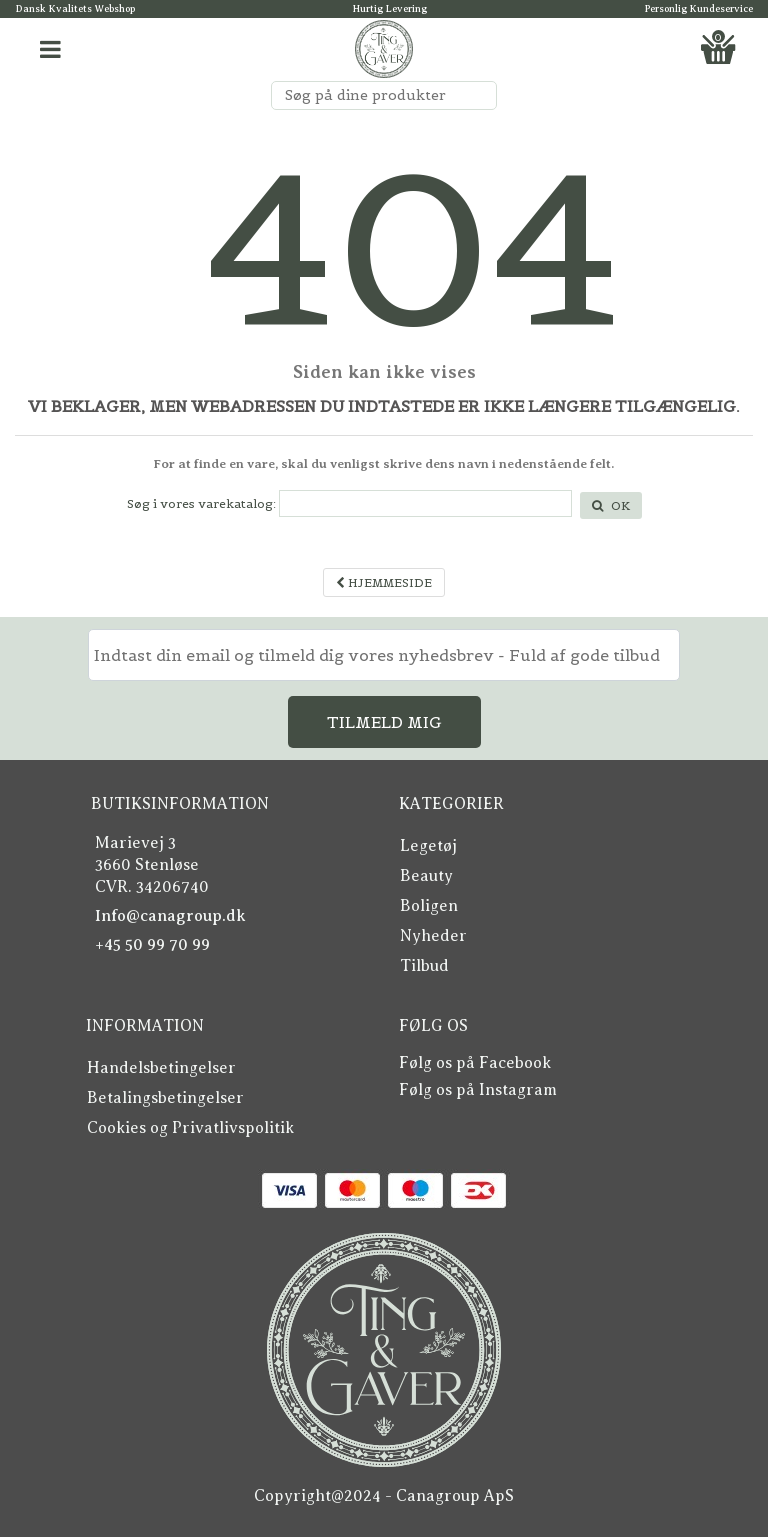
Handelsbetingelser (161, 1068)
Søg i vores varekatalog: (201, 503)
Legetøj (428, 846)
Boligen (429, 906)
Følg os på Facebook (475, 1063)
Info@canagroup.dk (170, 916)
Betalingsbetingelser (165, 1098)
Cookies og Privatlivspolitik (190, 1128)
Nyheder (433, 936)
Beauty (426, 876)
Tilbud (424, 966)
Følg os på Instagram (478, 1090)
